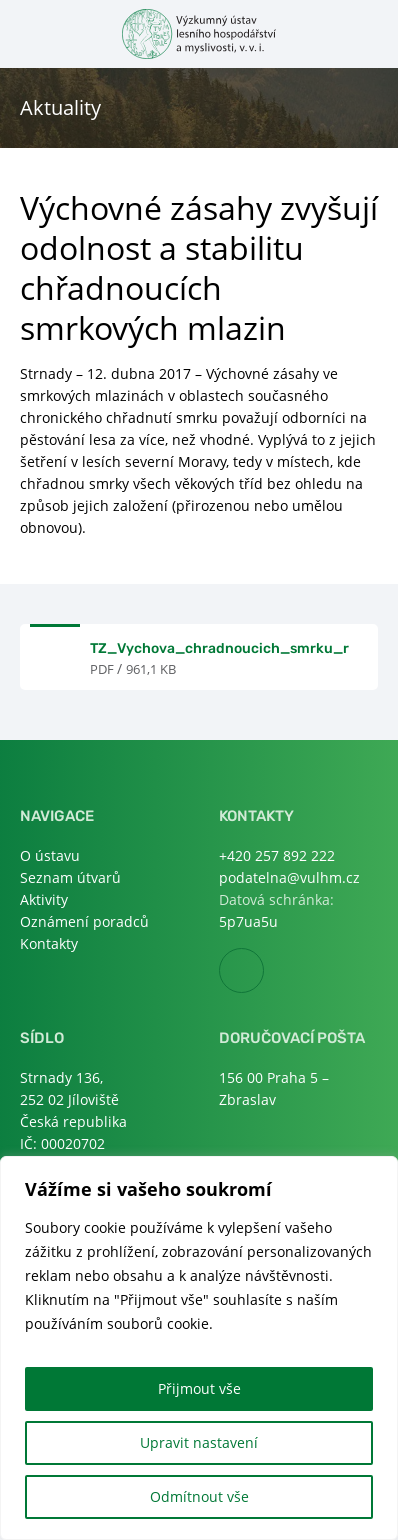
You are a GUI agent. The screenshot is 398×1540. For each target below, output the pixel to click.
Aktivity (44, 899)
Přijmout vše (199, 1388)
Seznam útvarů (70, 877)
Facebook (263, 971)
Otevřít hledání (365, 32)
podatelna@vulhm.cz (289, 877)
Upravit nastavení (199, 1442)
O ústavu (50, 855)
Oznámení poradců (84, 921)
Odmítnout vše (199, 1496)
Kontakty (49, 943)
